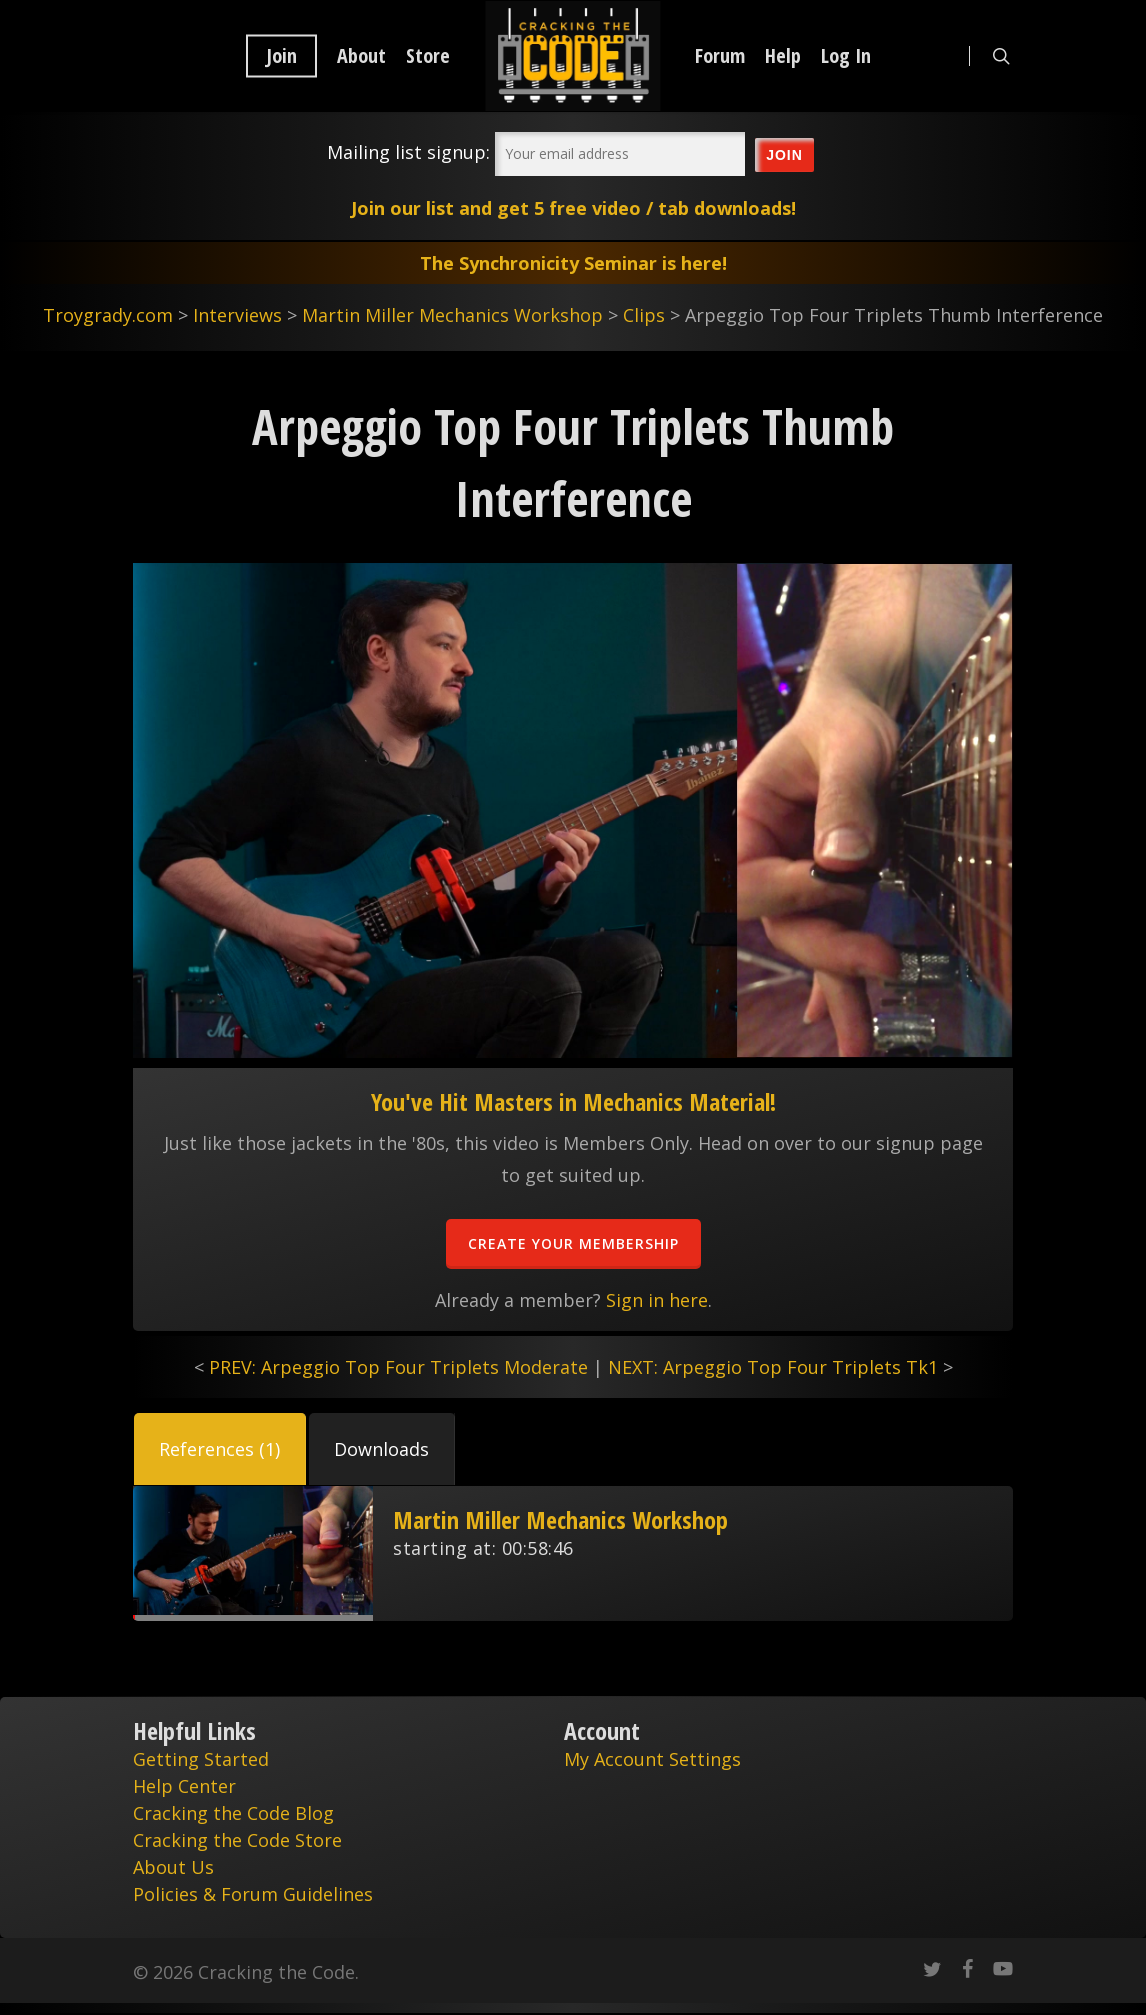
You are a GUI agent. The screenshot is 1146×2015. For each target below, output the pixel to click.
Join (281, 56)
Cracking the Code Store (237, 1840)
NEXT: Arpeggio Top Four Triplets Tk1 (773, 1367)
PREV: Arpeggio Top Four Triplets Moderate (398, 1367)
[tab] (220, 1449)
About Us (173, 1867)
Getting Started (201, 1759)
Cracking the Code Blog (233, 1813)
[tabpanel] (573, 1553)
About (361, 56)
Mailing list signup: (408, 152)
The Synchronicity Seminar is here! (573, 263)
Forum (720, 56)
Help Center (184, 1786)
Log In (846, 56)
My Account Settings (652, 1759)
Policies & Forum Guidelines (253, 1894)
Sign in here (657, 1300)
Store (428, 56)
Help (783, 56)
